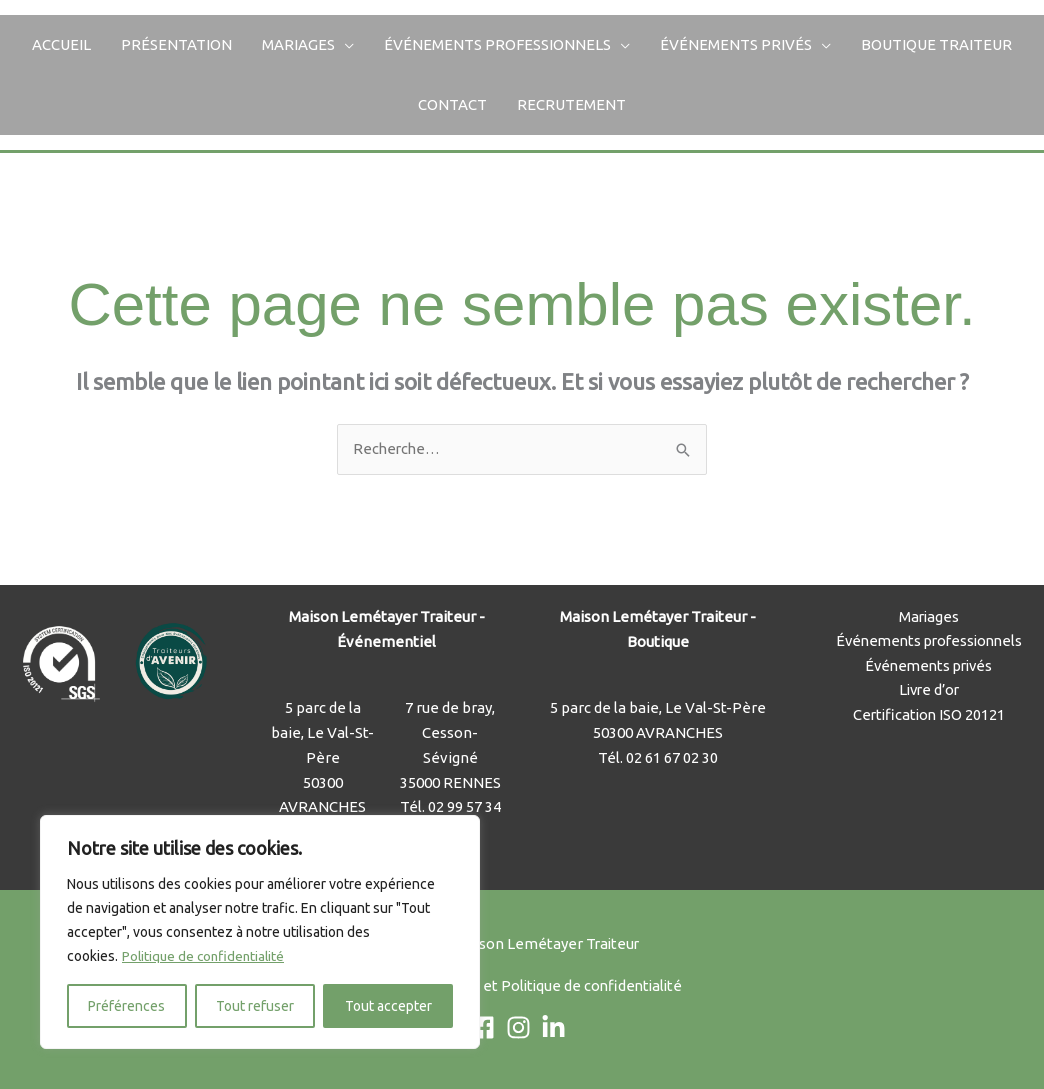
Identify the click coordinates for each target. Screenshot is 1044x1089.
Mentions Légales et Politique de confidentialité (522, 986)
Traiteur (613, 943)
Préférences (126, 1006)
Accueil (61, 44)
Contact (452, 104)
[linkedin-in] (557, 1028)
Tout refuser (255, 1006)
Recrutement (571, 104)
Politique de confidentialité (206, 956)
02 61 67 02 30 (672, 757)
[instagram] (522, 1028)
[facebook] (486, 1028)
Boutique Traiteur (936, 44)
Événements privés (736, 44)
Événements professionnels (497, 44)
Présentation (176, 44)
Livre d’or (928, 690)
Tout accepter (388, 1006)
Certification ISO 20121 (929, 715)
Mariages (298, 44)
